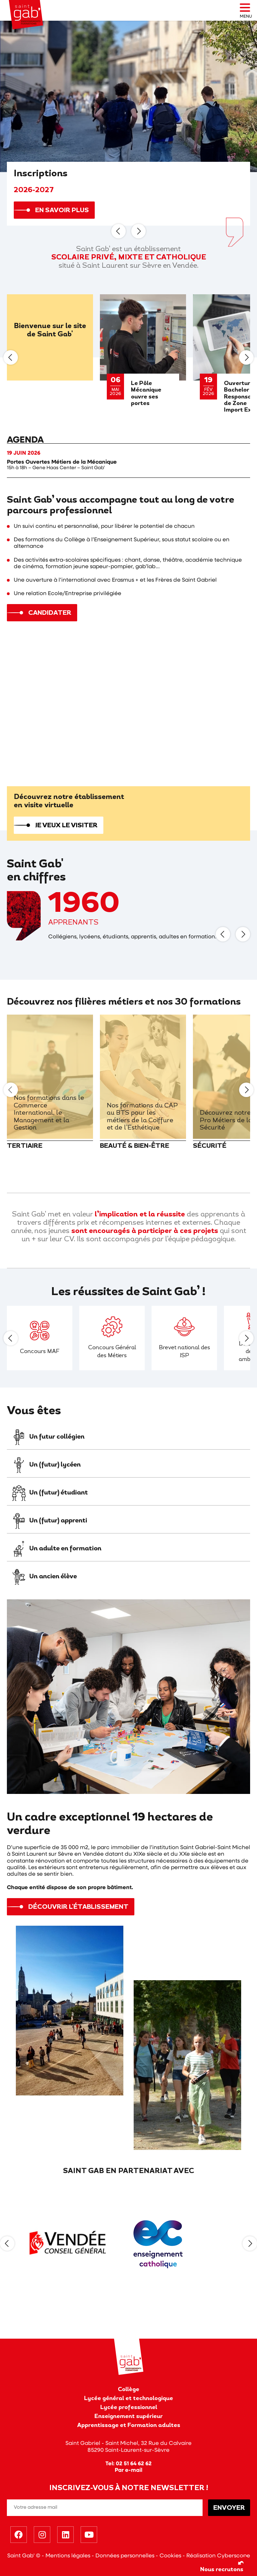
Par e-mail (128, 2470)
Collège (128, 2389)
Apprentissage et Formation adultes (128, 2425)
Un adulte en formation (55, 1549)
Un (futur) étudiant (49, 1493)
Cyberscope (233, 2556)
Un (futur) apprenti (48, 1521)
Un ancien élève (43, 1577)
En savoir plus (62, 210)
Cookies (170, 2556)
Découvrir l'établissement (78, 1907)
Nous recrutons (222, 2566)
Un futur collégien (47, 1437)
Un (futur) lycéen (45, 1465)
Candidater (49, 613)
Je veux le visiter (66, 825)
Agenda (25, 440)
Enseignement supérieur (128, 2416)
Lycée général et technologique (128, 2398)
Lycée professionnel (128, 2407)
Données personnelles (124, 2556)
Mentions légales (67, 2556)
